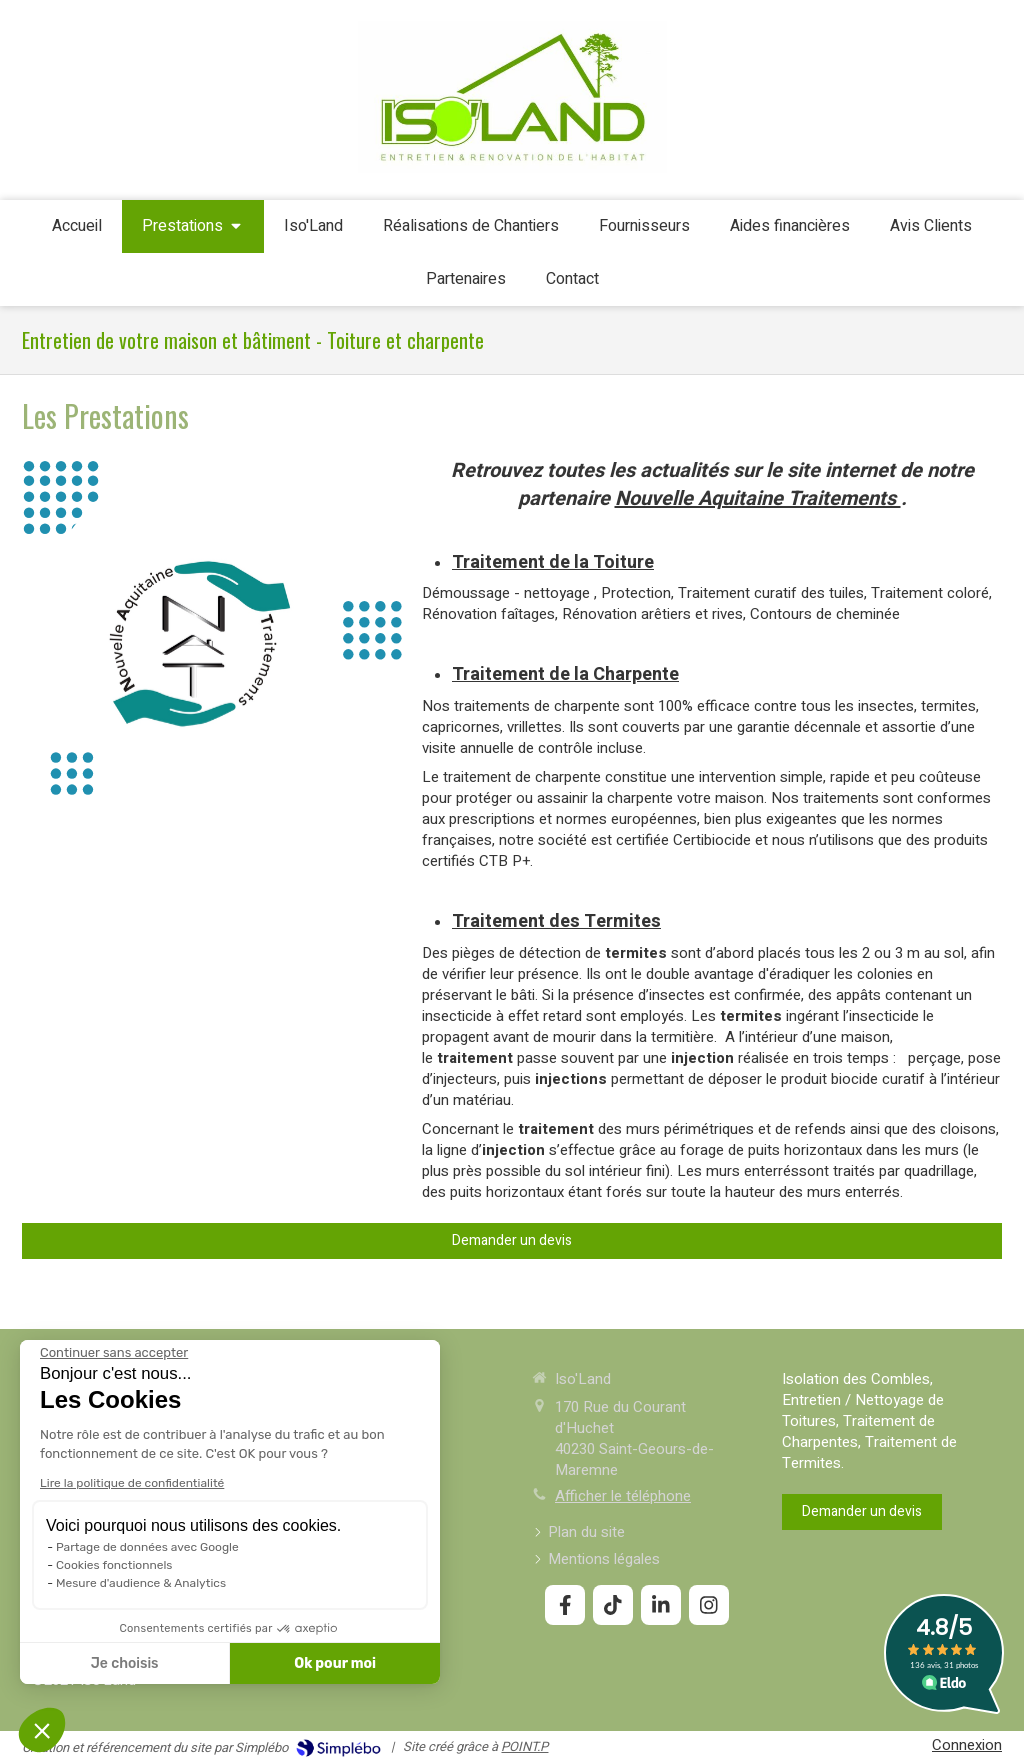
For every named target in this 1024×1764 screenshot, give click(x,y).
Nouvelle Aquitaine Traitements (758, 498)
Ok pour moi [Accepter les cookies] (162, 1663)
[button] (42, 1730)
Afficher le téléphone (623, 1496)
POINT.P (524, 1746)
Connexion (967, 1745)
